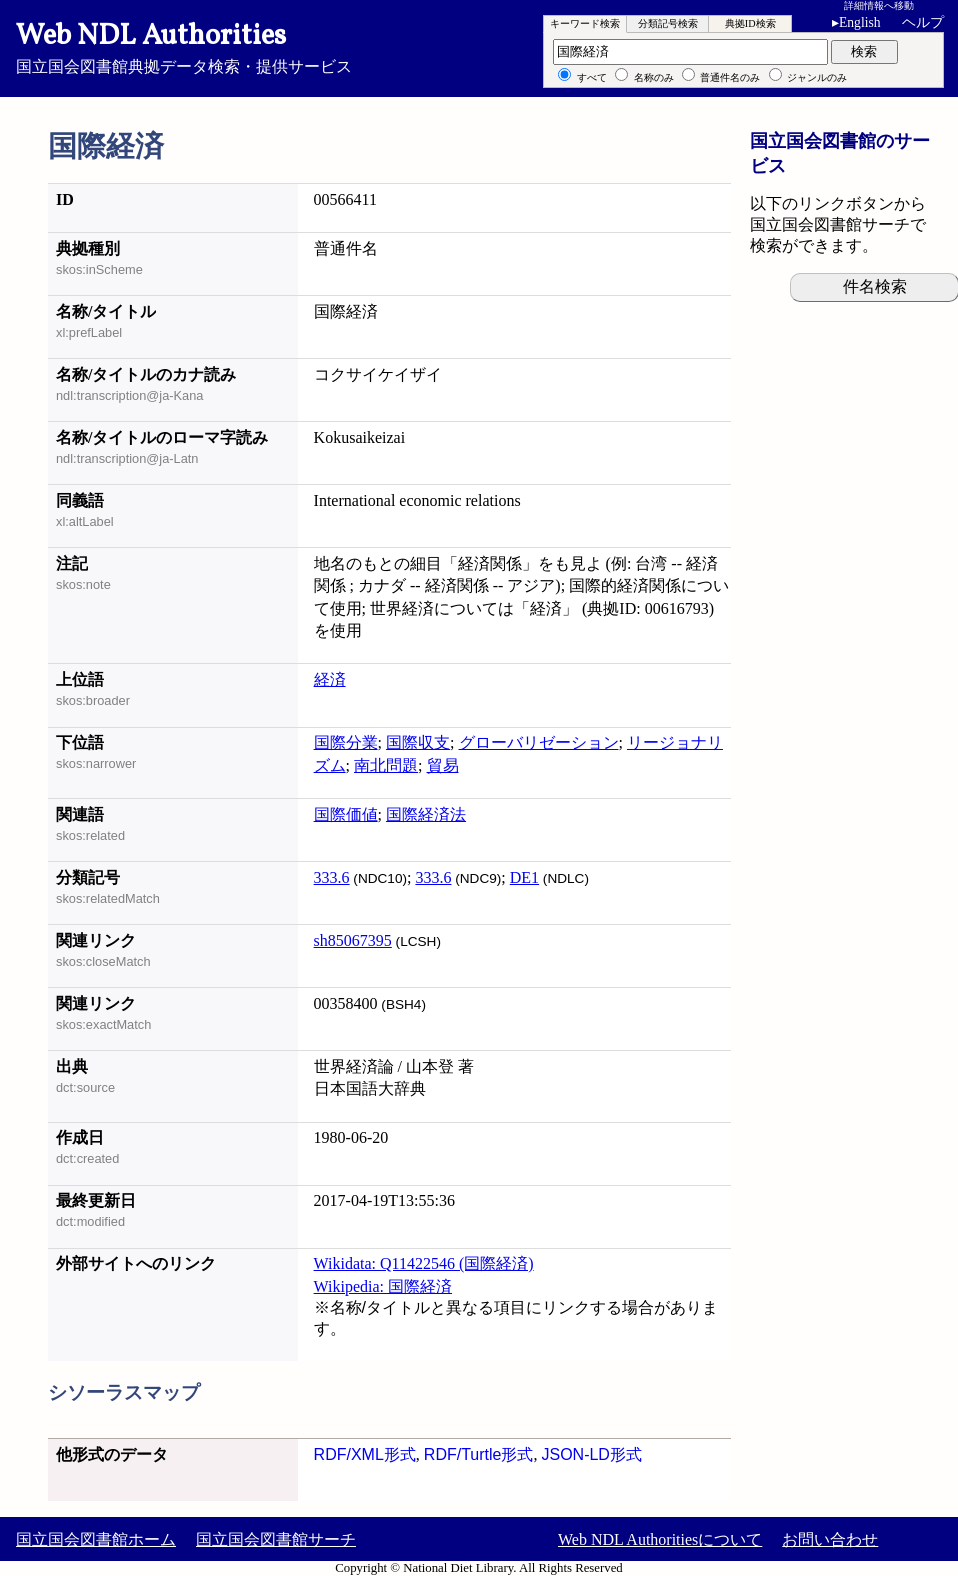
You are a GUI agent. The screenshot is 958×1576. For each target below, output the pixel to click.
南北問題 (386, 765)
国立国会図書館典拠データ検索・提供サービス (479, 46)
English (860, 22)
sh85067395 (353, 940)
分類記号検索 (668, 23)
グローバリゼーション (539, 742)
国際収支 (418, 742)
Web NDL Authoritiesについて (660, 1539)
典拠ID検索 (750, 23)
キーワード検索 (585, 23)
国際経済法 (426, 814)
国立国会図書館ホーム (96, 1539)
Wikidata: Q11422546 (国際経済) (424, 1263)
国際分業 (346, 742)
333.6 (332, 877)
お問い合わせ (830, 1539)
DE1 (524, 877)
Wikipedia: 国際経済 (383, 1286)
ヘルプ (923, 22)
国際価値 (346, 814)
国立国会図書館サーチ (276, 1539)
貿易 (443, 765)
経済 (330, 679)
